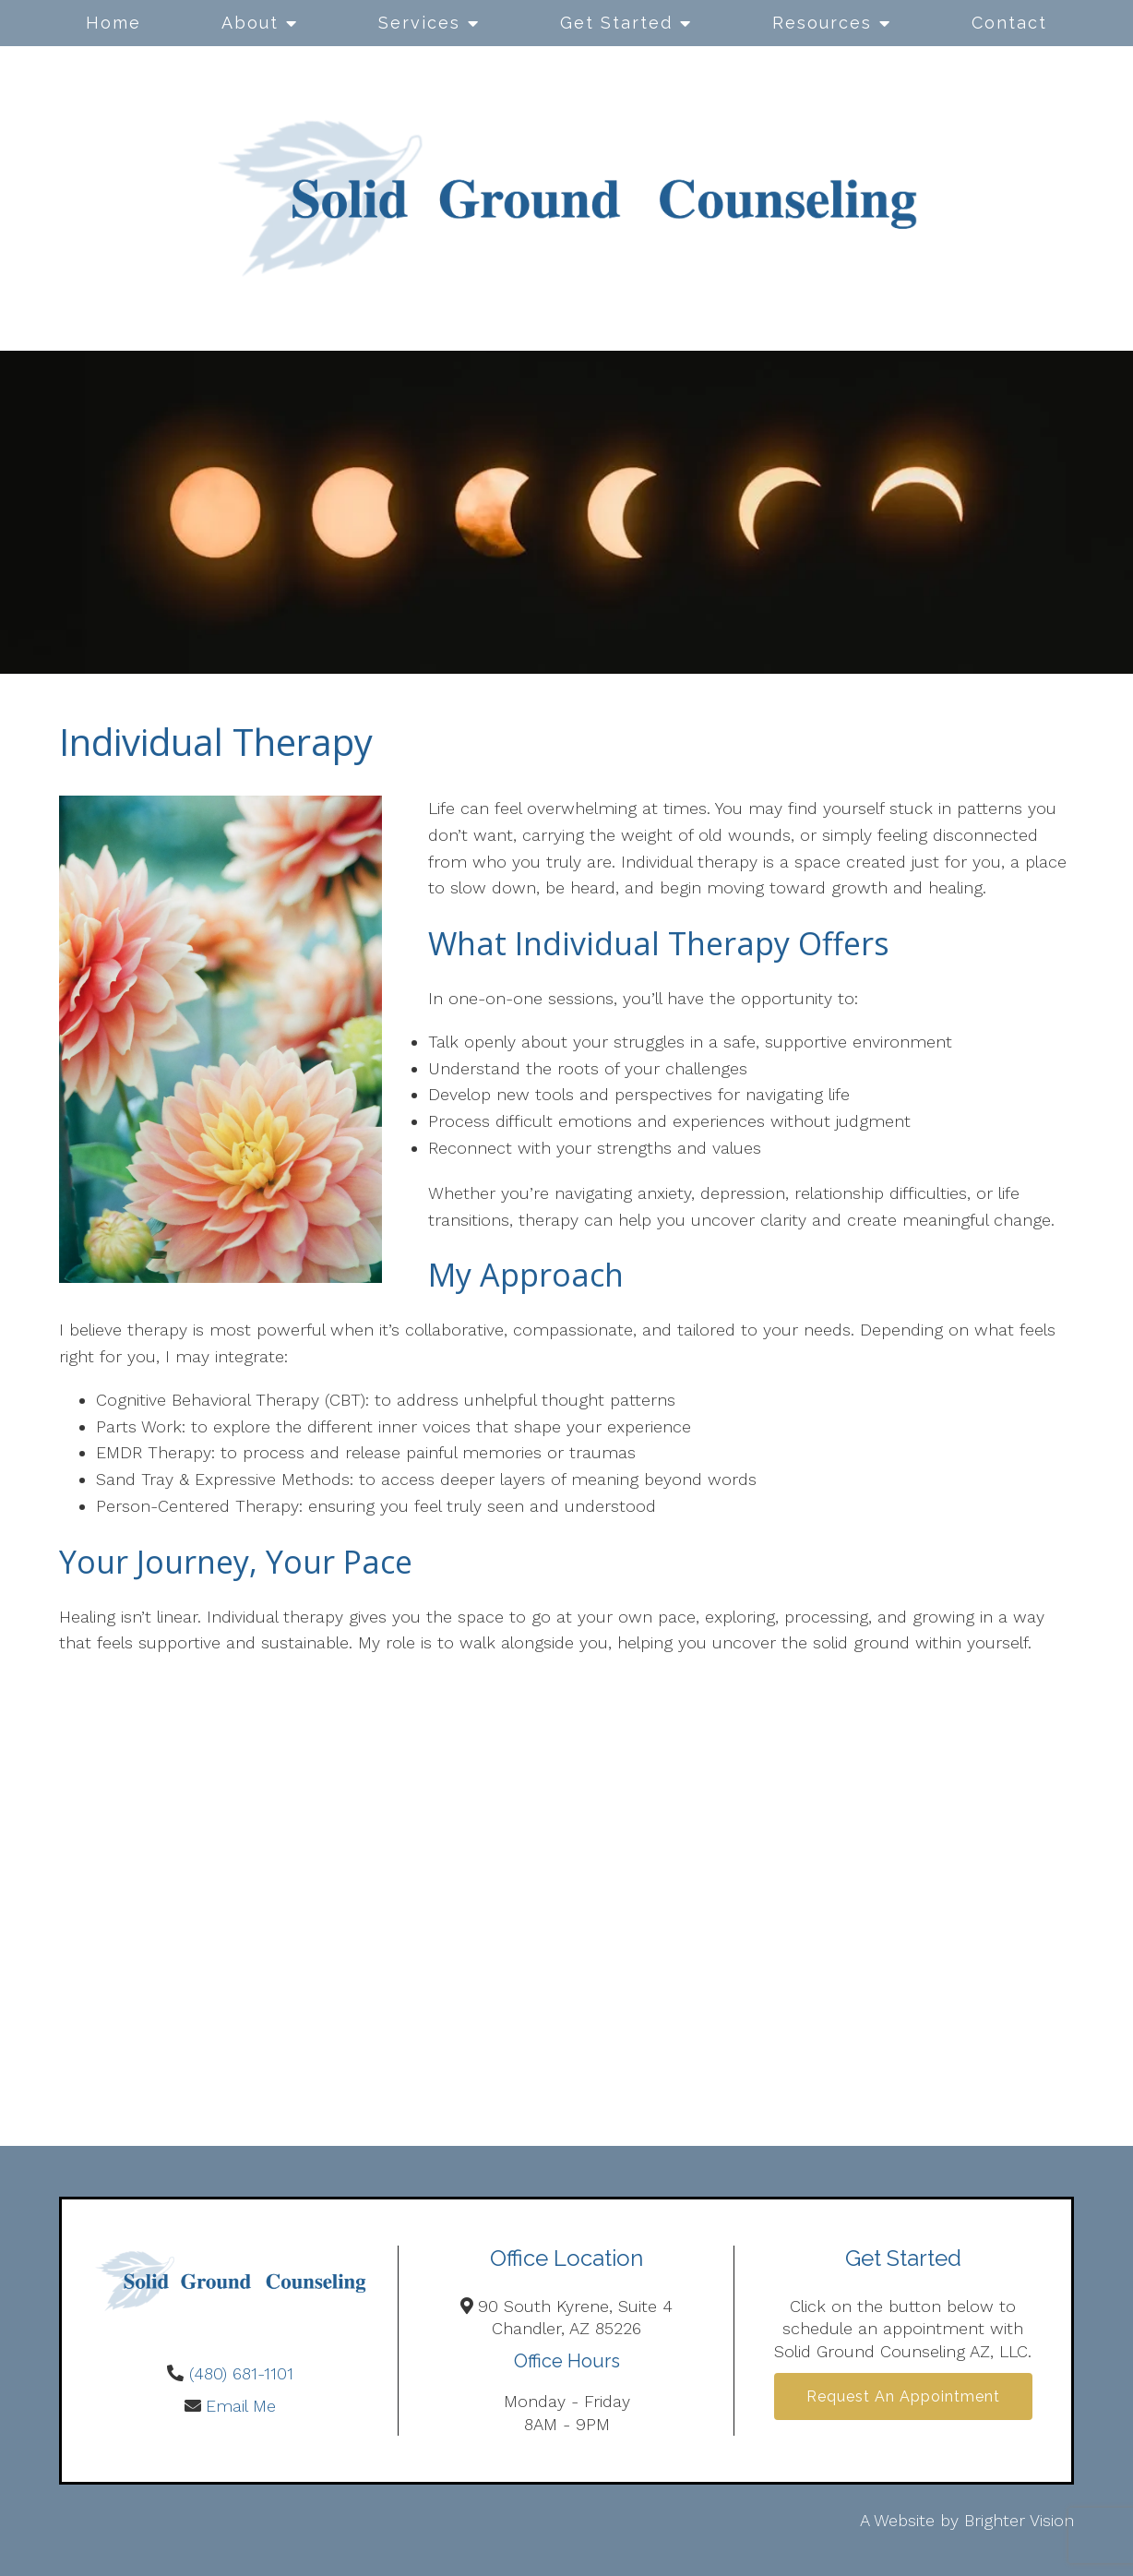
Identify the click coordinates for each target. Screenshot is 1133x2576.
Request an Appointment (903, 2397)
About (250, 22)
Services (419, 22)
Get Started (616, 22)
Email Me (241, 2405)
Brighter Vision (1019, 2520)
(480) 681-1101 (241, 2373)
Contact (1009, 22)
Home (113, 22)
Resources (822, 22)
